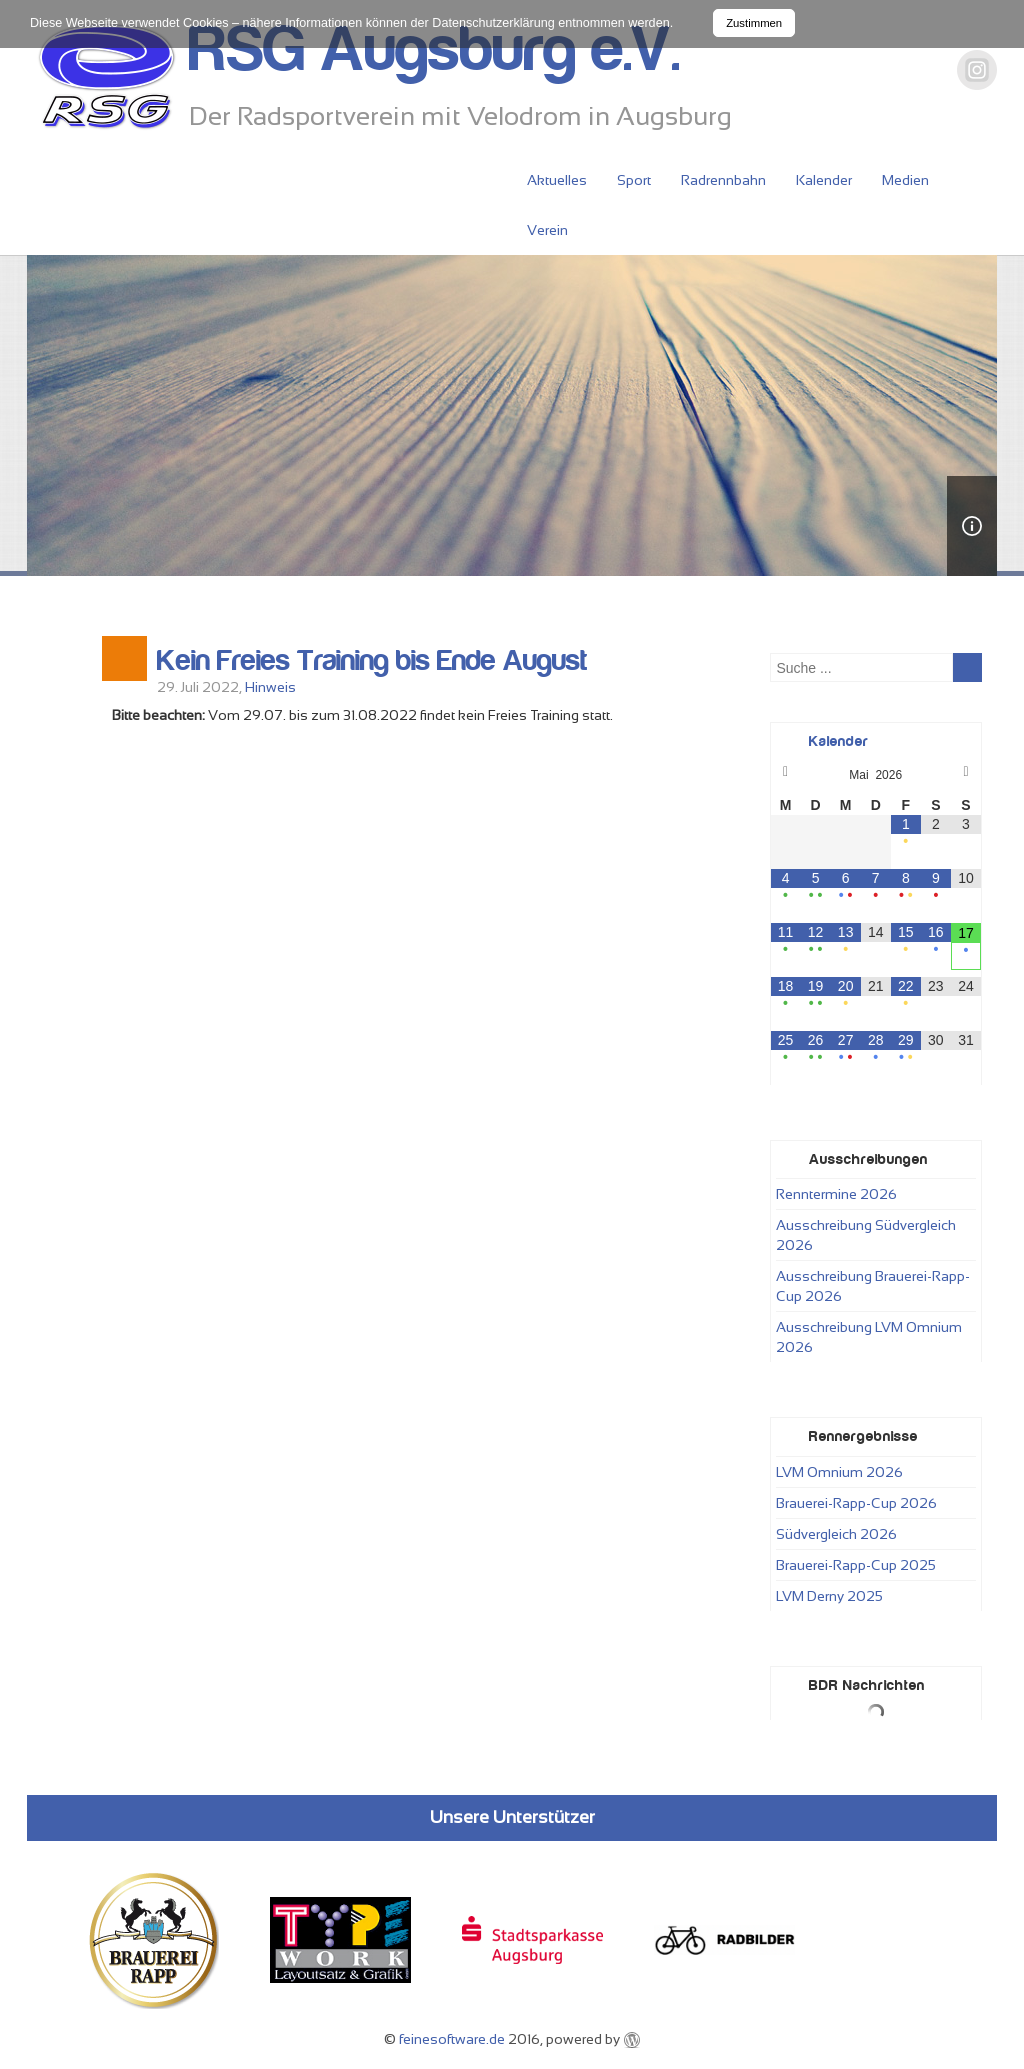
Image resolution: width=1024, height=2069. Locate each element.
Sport (634, 180)
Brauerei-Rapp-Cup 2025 (856, 1565)
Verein (547, 230)
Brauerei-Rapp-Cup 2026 (856, 1503)
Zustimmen (754, 23)
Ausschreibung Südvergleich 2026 (866, 1235)
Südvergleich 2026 (836, 1534)
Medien (905, 180)
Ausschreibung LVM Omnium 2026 (869, 1337)
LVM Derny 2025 (829, 1596)
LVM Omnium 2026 (839, 1472)
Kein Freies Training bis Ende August (372, 661)
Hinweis (270, 687)
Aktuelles (557, 180)
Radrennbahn (723, 180)
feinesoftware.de (452, 2039)
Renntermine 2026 (836, 1194)
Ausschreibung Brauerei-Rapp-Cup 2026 (873, 1286)
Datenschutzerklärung (493, 23)
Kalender (824, 180)
